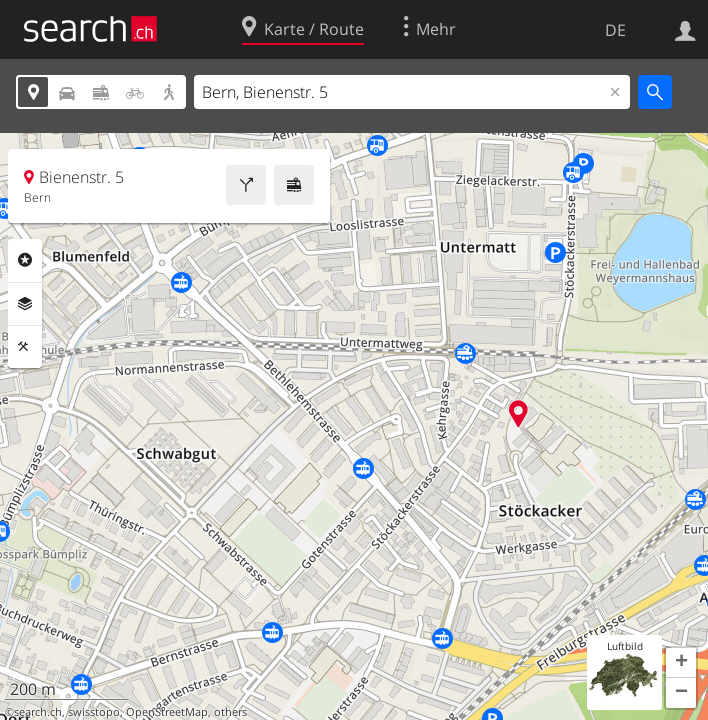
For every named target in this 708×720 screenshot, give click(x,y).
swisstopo (94, 712)
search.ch (38, 712)
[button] (681, 663)
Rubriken (25, 260)
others (230, 712)
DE (615, 30)
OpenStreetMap (167, 712)
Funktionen (25, 347)
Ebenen (25, 304)
